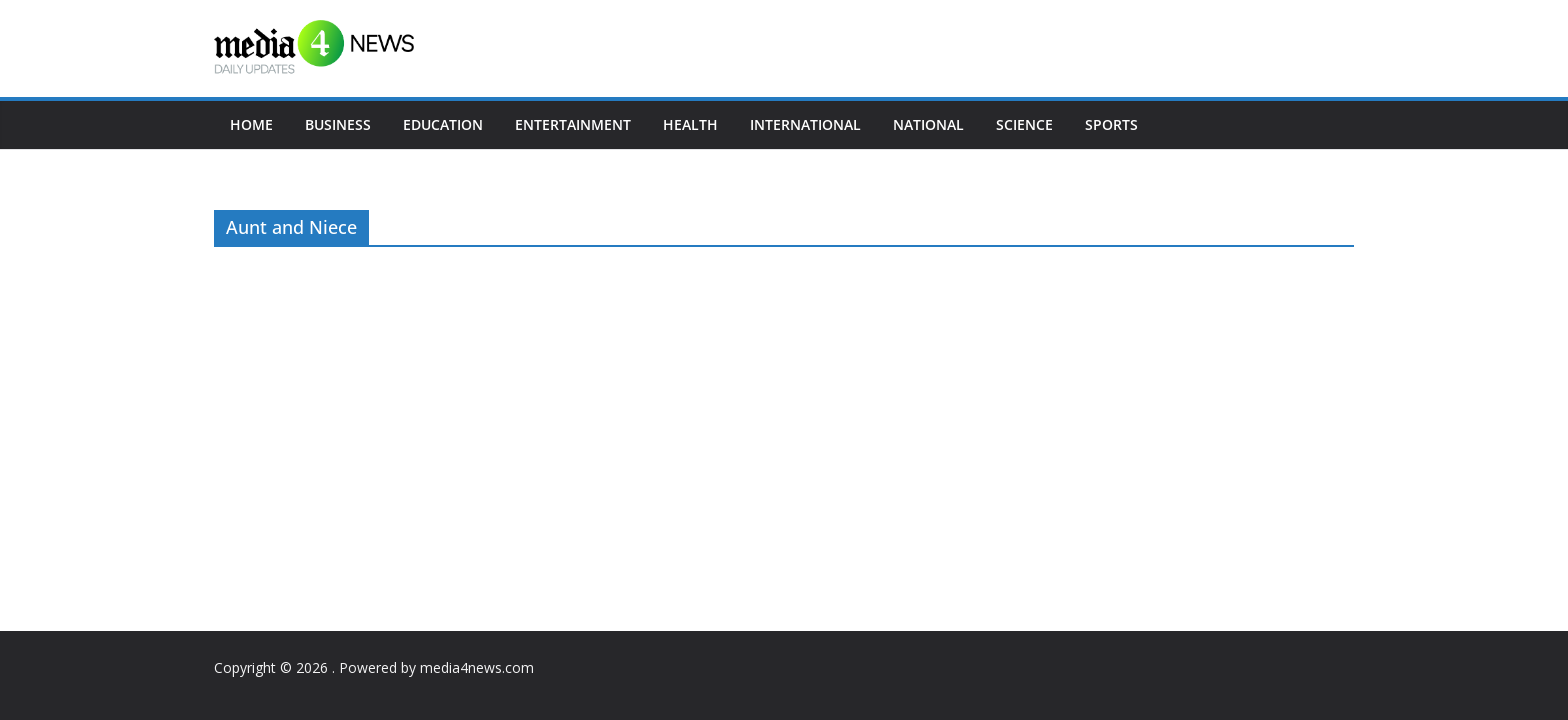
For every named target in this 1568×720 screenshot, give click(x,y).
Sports (1111, 124)
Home (251, 124)
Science (1024, 124)
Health (690, 124)
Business (338, 124)
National (928, 124)
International (805, 124)
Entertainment (573, 124)
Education (443, 124)
